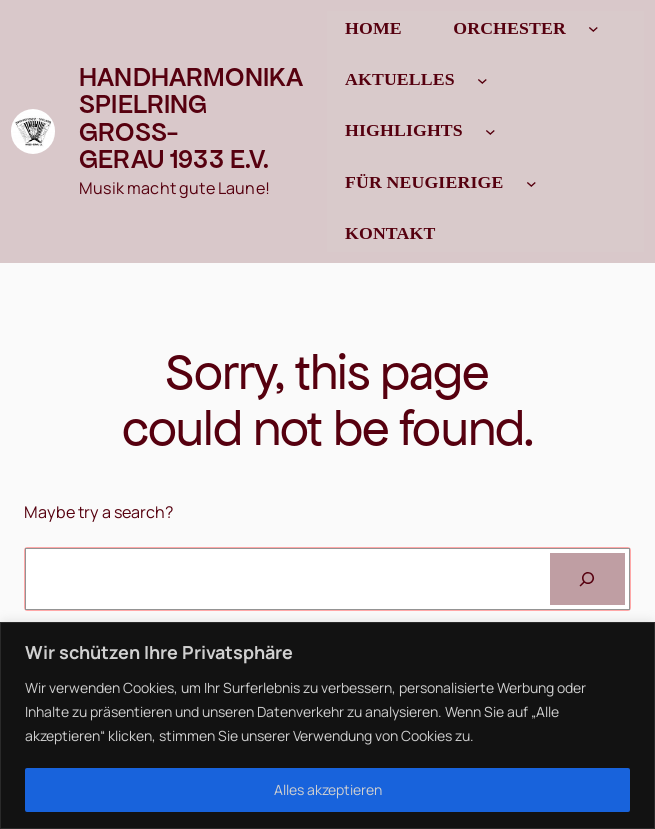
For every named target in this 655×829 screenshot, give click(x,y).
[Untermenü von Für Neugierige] (531, 182)
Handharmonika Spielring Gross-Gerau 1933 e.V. (191, 118)
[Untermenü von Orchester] (593, 28)
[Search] (587, 579)
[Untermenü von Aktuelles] (482, 80)
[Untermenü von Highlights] (490, 131)
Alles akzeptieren (328, 789)
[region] (327, 725)
